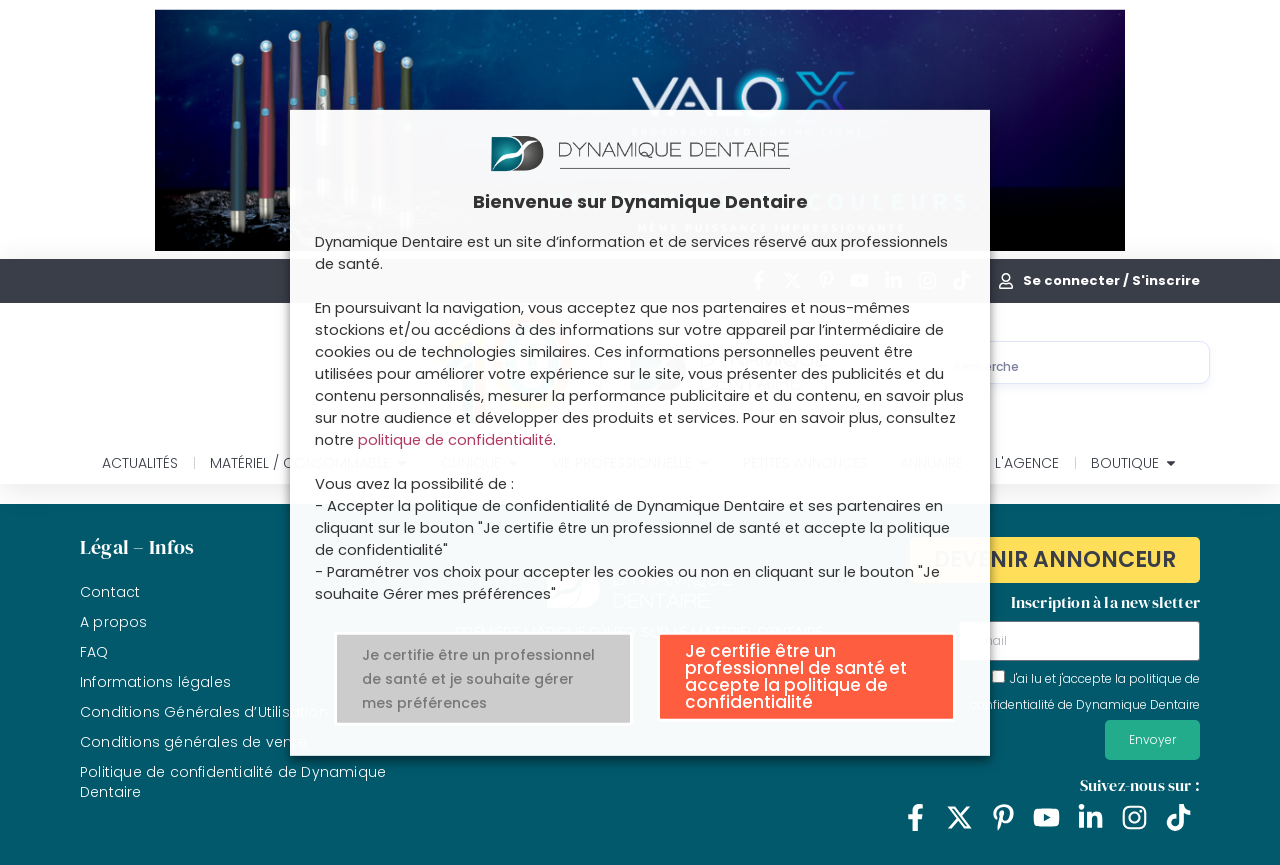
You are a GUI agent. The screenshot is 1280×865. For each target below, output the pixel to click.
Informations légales (155, 682)
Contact (110, 592)
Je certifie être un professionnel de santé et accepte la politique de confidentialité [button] (796, 676)
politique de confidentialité (455, 440)
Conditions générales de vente (193, 742)
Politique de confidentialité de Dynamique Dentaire (233, 782)
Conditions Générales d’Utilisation (204, 712)
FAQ (94, 652)
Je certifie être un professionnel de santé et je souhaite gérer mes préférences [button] (478, 679)
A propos (114, 622)
